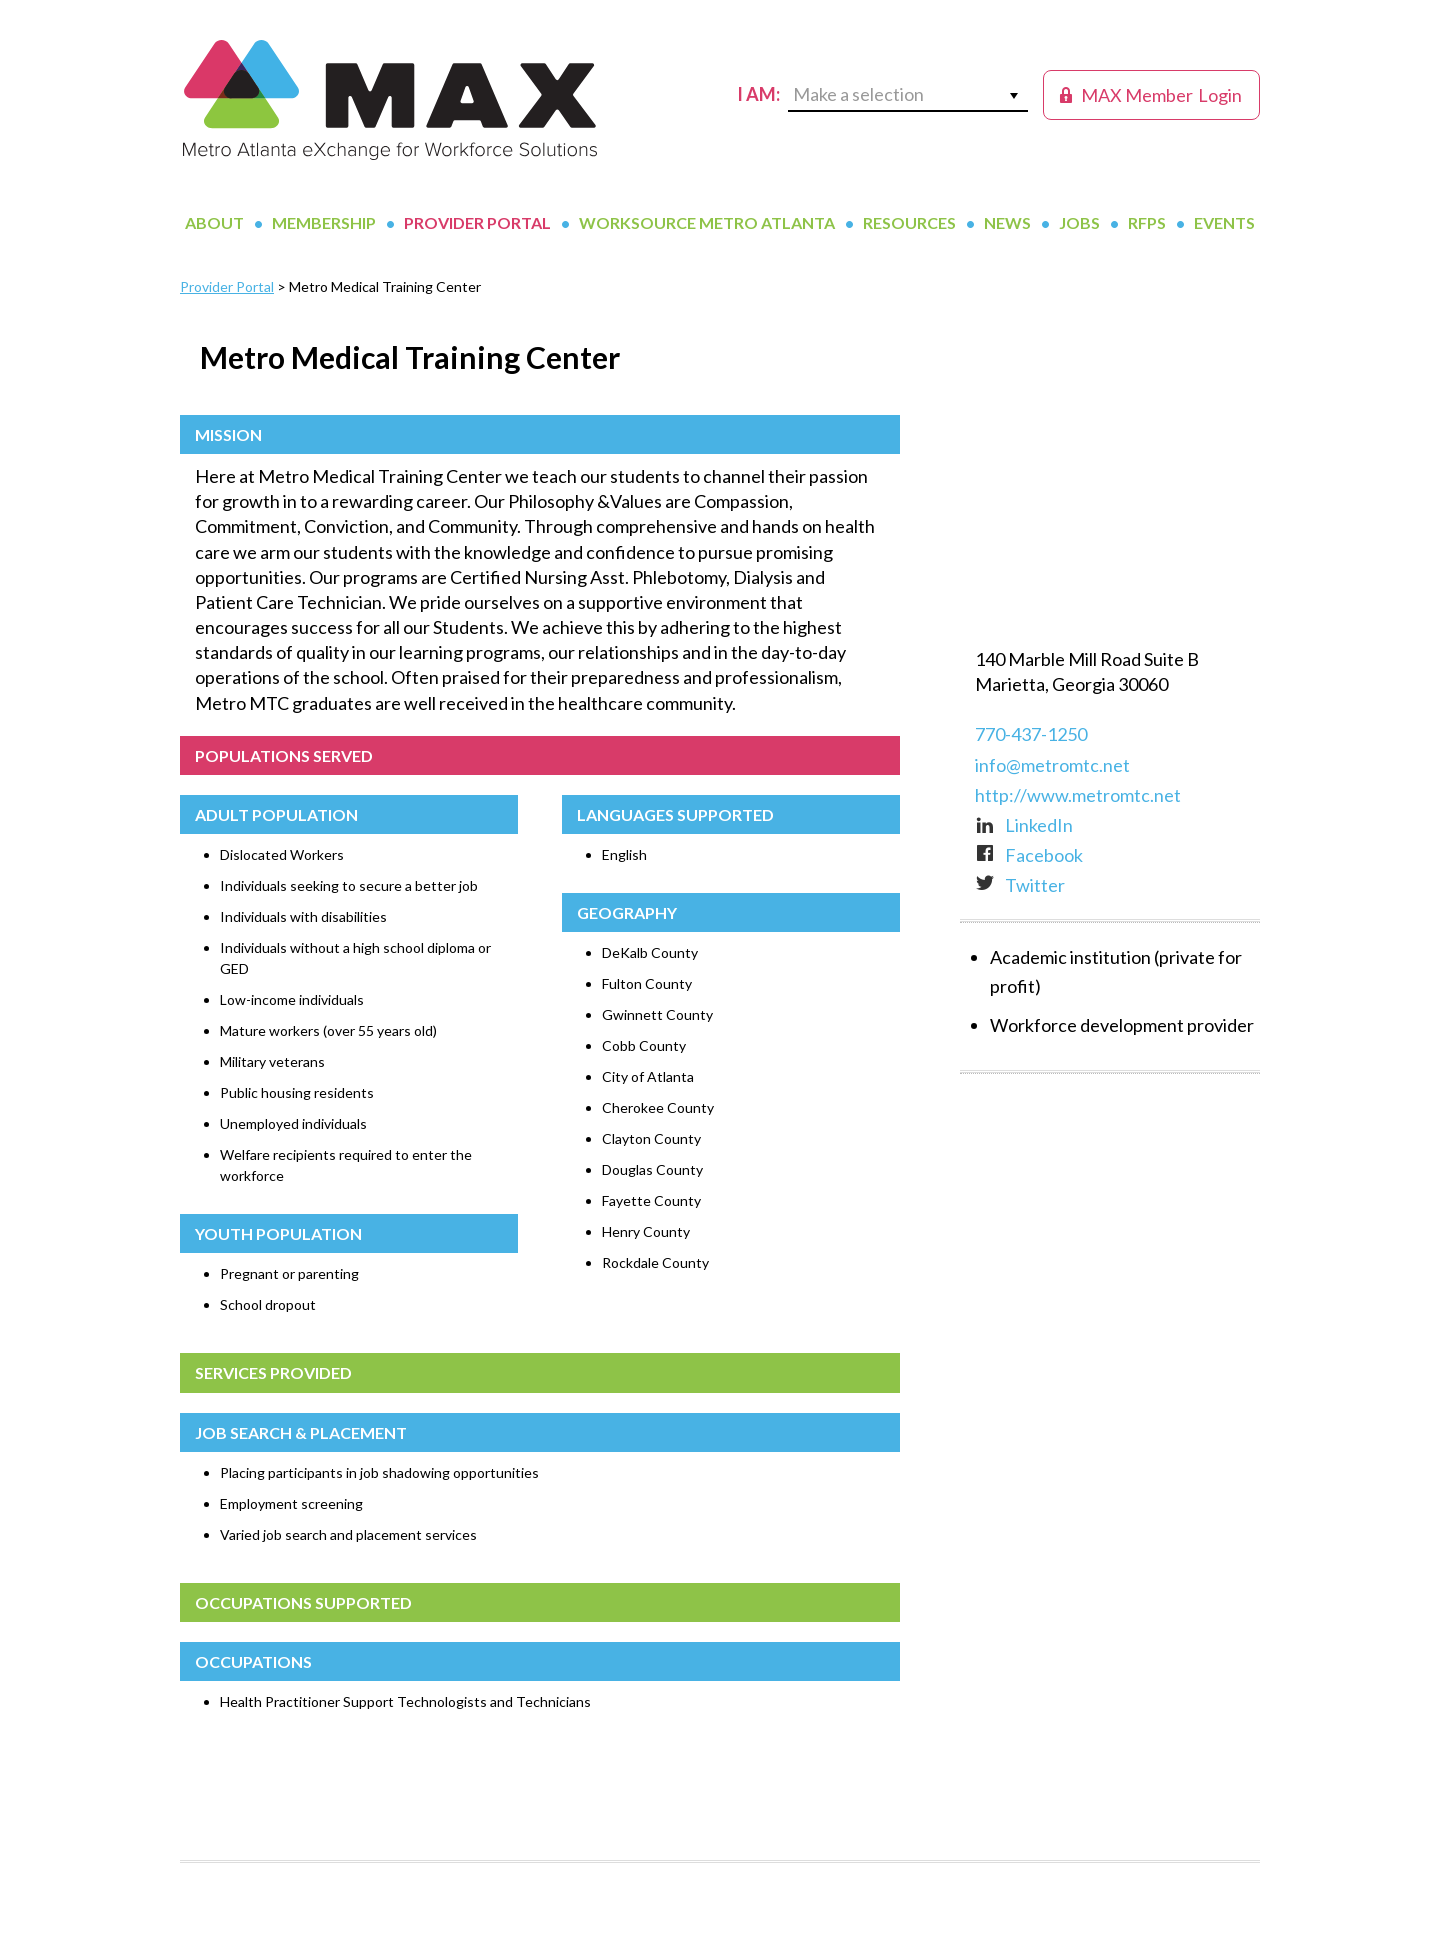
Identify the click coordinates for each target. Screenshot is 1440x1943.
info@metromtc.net (1052, 765)
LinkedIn (1024, 825)
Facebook (1029, 855)
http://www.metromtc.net (1078, 795)
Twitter (1020, 885)
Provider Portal (227, 286)
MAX (390, 100)
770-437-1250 (1031, 734)
